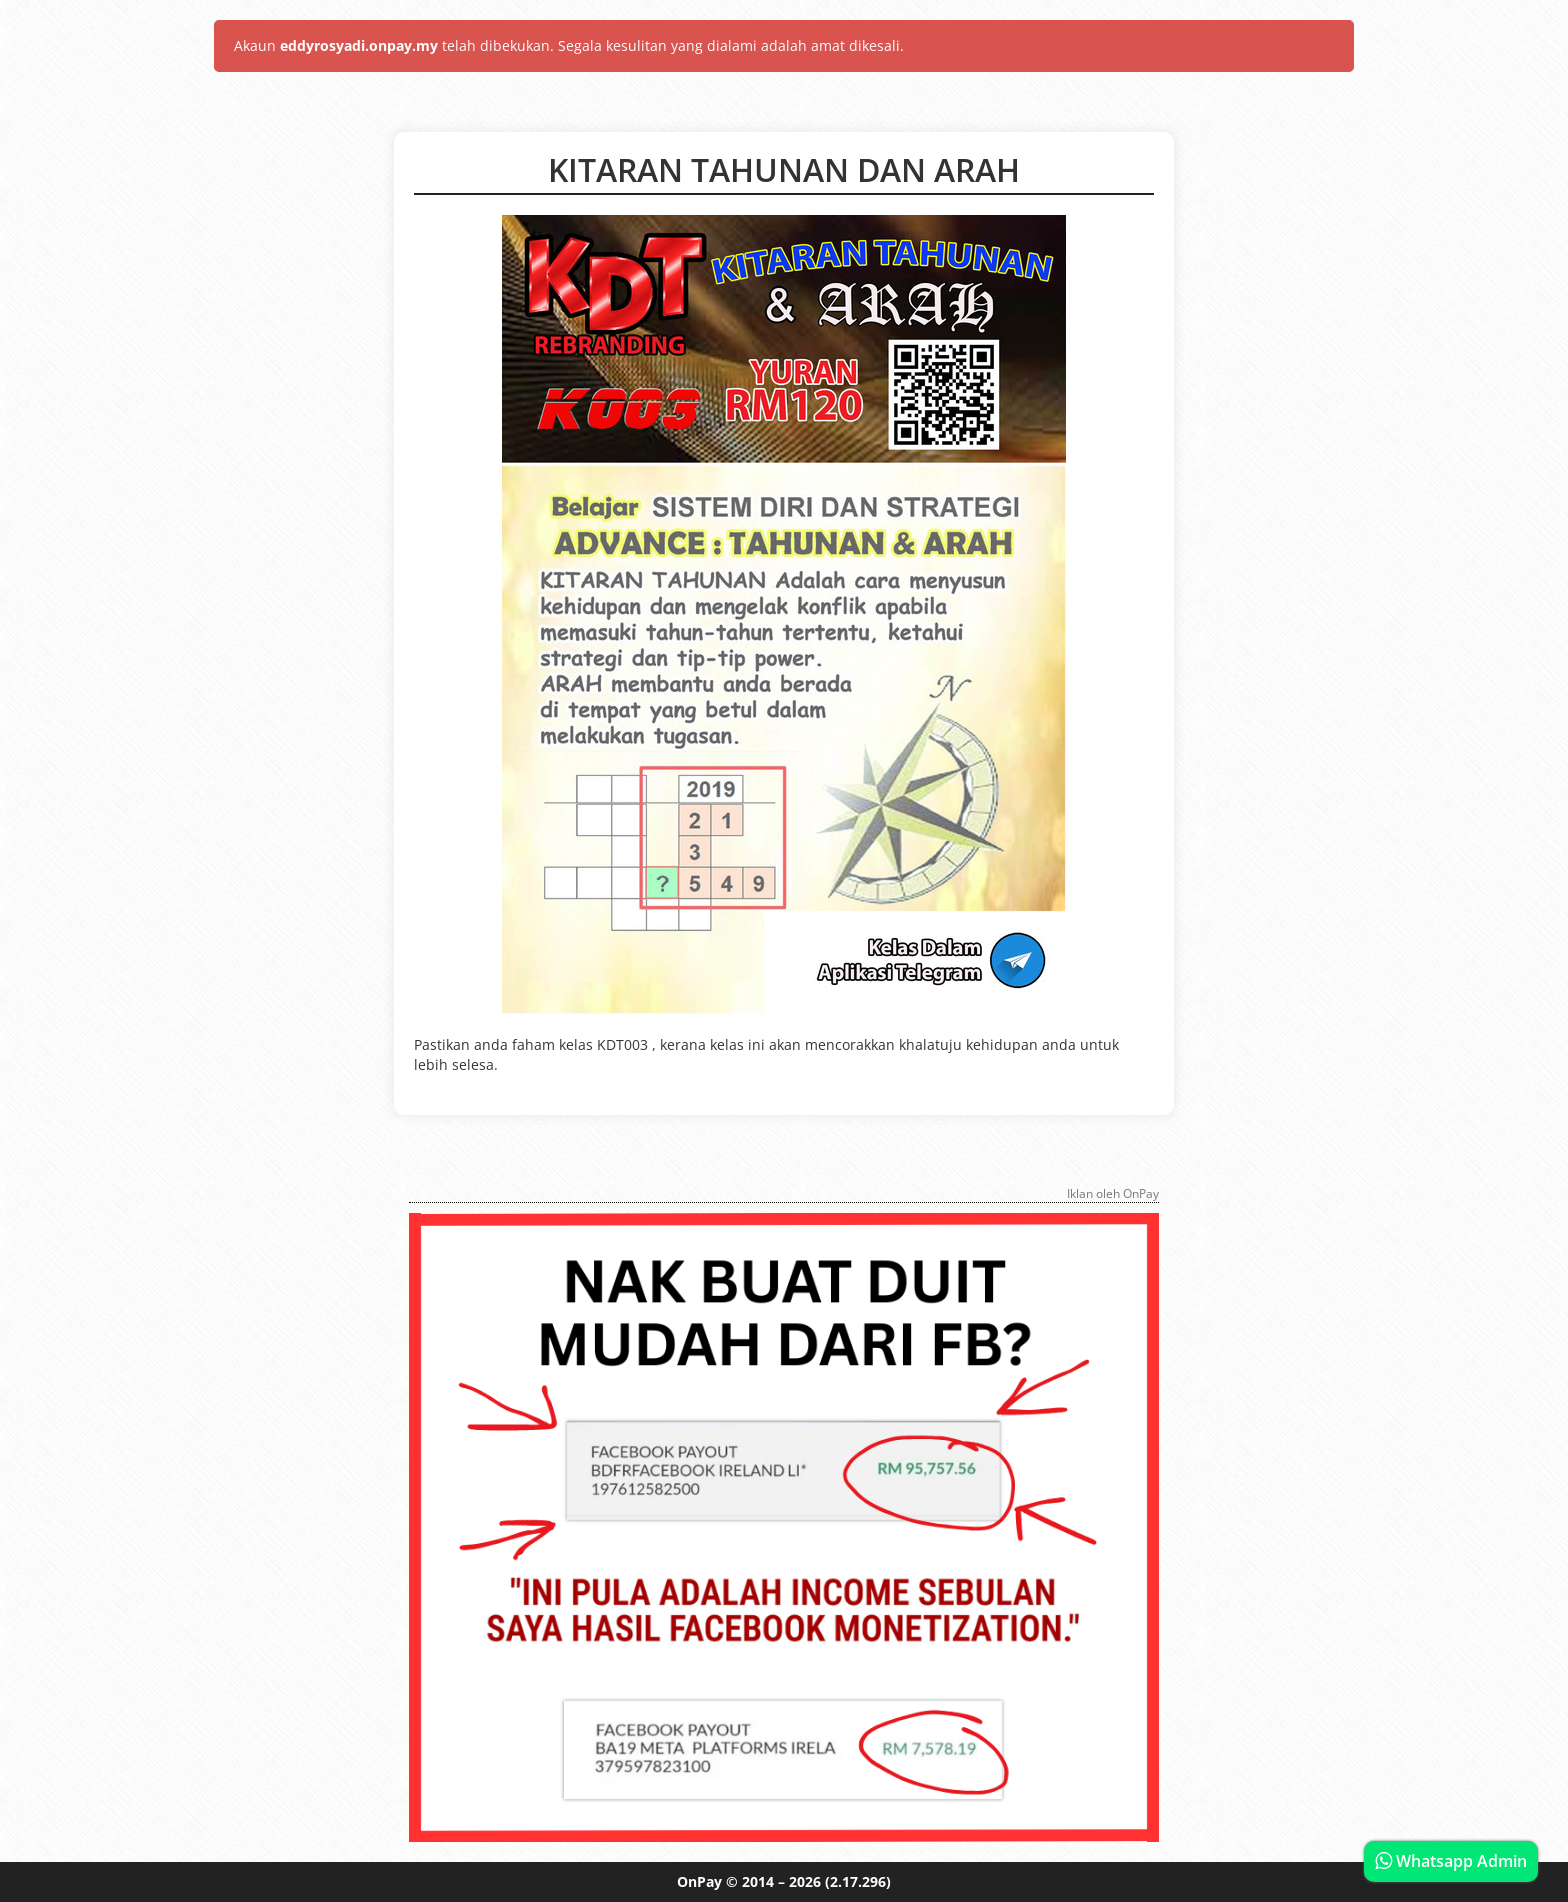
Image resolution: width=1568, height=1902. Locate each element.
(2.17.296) (858, 1881)
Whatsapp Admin (1451, 1861)
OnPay (699, 1881)
